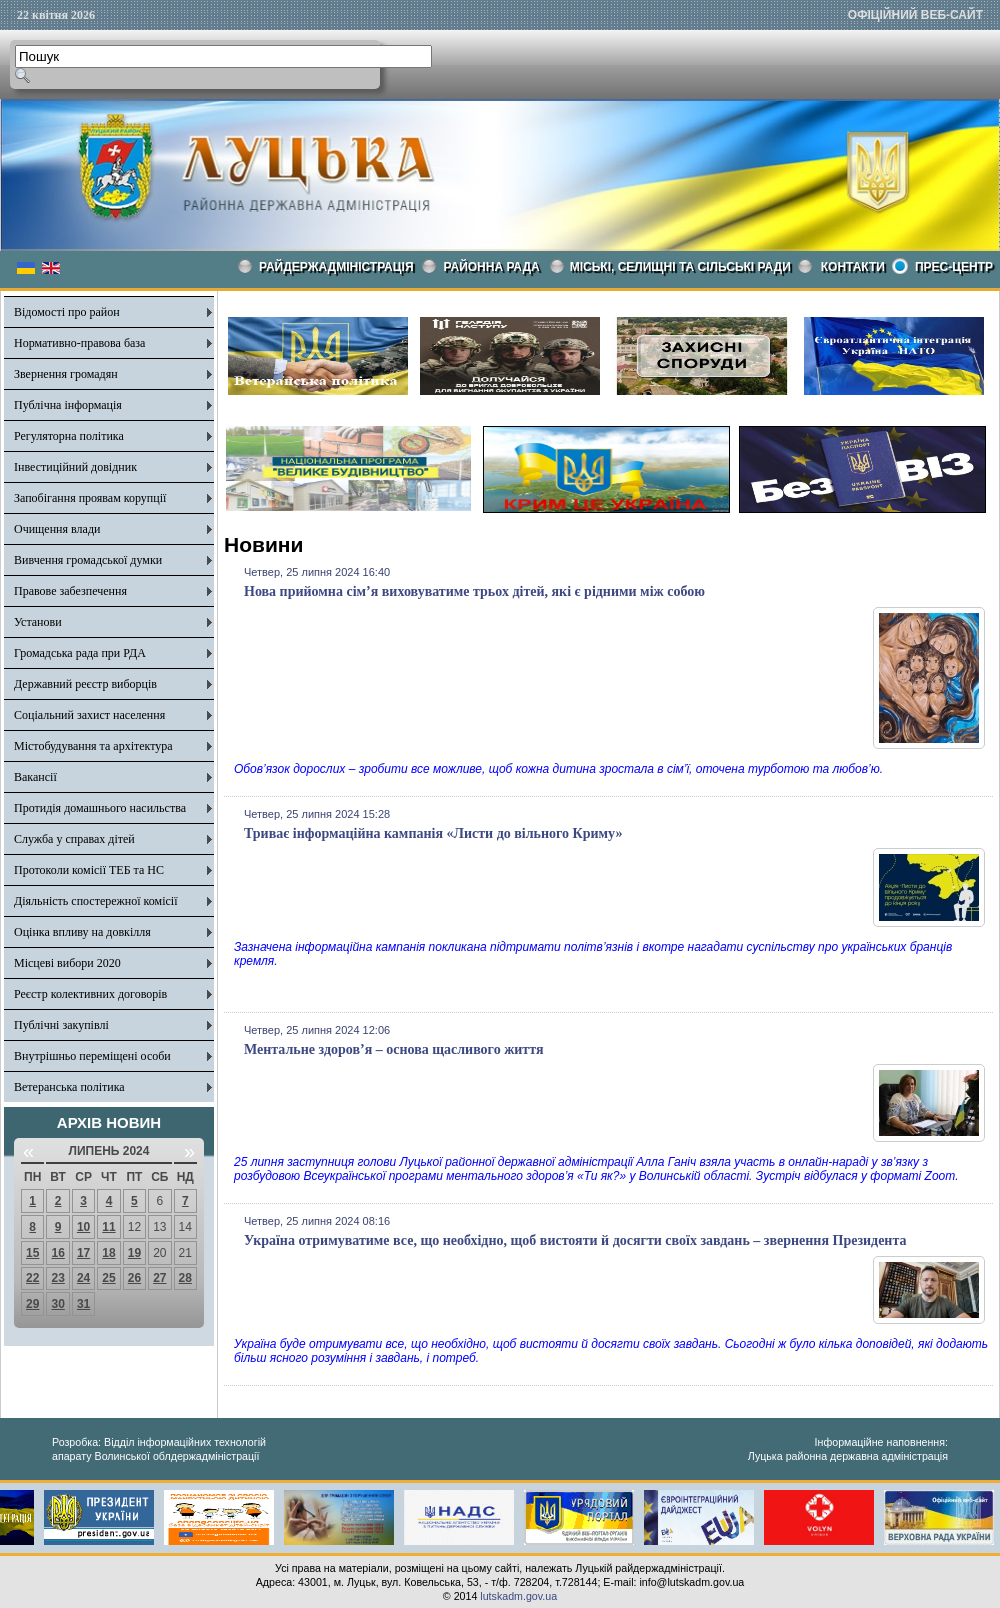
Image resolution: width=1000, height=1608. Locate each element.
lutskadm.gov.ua (518, 1596)
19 (134, 1253)
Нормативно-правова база (79, 343)
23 (57, 1278)
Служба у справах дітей (74, 839)
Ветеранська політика (69, 1087)
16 (57, 1253)
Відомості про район (67, 312)
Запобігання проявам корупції (90, 498)
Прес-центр (954, 267)
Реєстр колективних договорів (90, 994)
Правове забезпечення (70, 591)
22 (32, 1278)
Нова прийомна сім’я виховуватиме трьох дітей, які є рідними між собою (474, 591)
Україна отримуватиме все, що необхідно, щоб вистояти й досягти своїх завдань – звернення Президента (575, 1240)
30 (57, 1304)
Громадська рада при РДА (80, 653)
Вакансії (35, 777)
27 (159, 1278)
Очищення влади (57, 529)
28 (185, 1278)
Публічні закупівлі (61, 1025)
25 (108, 1278)
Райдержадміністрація (336, 267)
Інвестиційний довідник (75, 467)
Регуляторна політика (69, 436)
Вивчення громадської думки (88, 560)
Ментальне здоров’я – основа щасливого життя (394, 1049)
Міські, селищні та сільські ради (680, 267)
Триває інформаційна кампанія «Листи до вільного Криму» (433, 833)
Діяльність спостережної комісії (96, 901)
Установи (38, 622)
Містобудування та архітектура (93, 746)
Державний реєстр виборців (85, 684)
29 (32, 1304)
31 (83, 1304)
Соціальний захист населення (89, 715)
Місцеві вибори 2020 (67, 963)
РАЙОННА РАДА (492, 267)
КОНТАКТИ (853, 267)
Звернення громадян (66, 374)
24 (83, 1278)
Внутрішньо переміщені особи (92, 1056)
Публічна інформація (68, 405)
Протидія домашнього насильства (100, 808)
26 (134, 1278)
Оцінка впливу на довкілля (82, 932)
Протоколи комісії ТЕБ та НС (89, 870)
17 (83, 1253)
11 (108, 1227)
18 (108, 1253)
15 (32, 1253)
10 (83, 1227)
